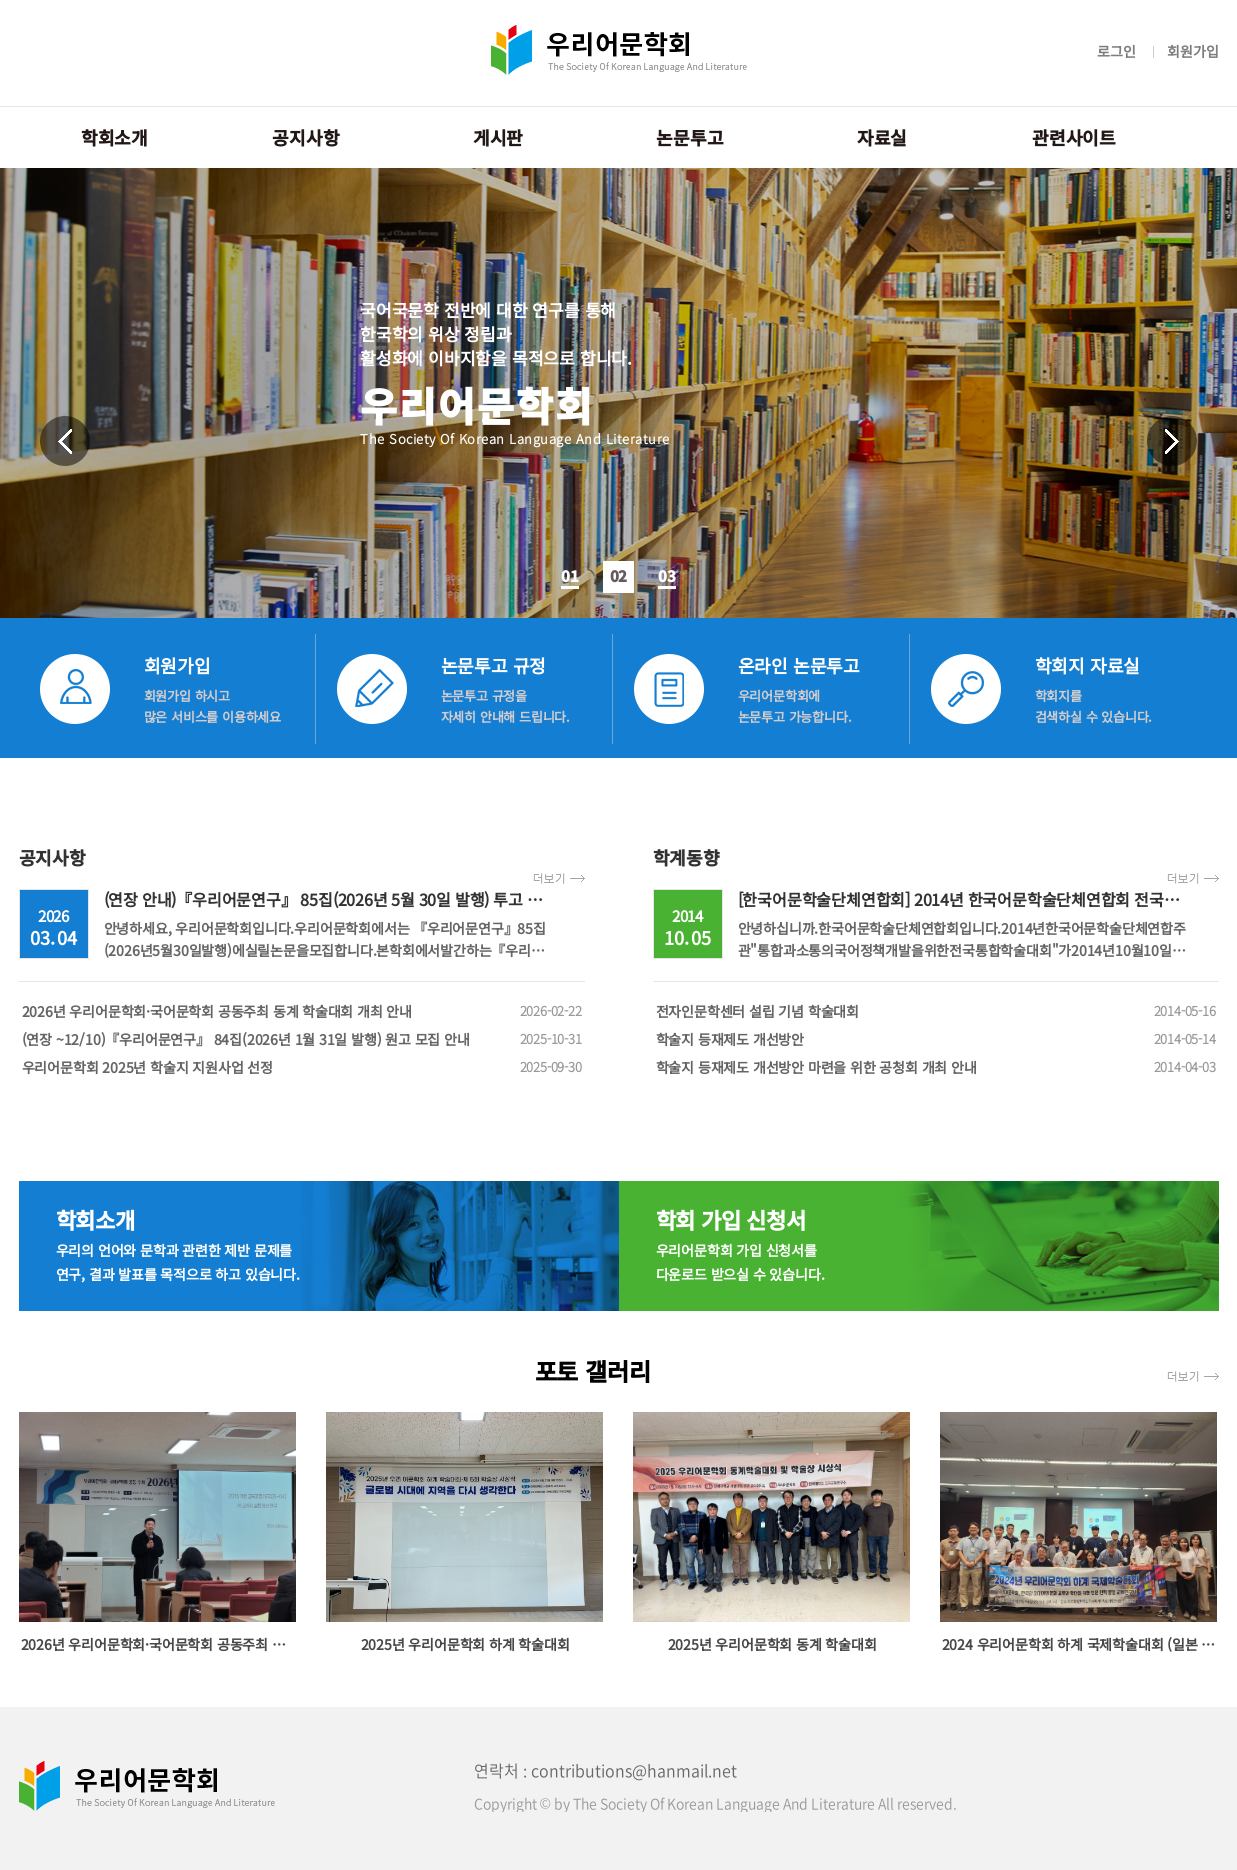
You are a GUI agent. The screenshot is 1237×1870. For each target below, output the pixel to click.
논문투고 (689, 137)
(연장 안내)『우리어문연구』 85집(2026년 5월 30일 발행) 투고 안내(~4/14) (355, 899)
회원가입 (1192, 51)
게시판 (498, 137)
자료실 (882, 137)
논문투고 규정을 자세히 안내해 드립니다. (505, 706)
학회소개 (114, 137)
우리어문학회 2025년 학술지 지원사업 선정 (302, 1067)
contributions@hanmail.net (634, 1770)
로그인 (1116, 51)
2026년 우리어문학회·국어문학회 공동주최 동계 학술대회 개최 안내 (302, 1011)
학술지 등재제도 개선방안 (936, 1039)
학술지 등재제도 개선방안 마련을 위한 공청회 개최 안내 (936, 1067)
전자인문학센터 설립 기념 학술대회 (936, 1011)
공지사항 (305, 137)
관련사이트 (1074, 137)
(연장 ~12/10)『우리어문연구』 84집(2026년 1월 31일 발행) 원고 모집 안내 (302, 1039)
